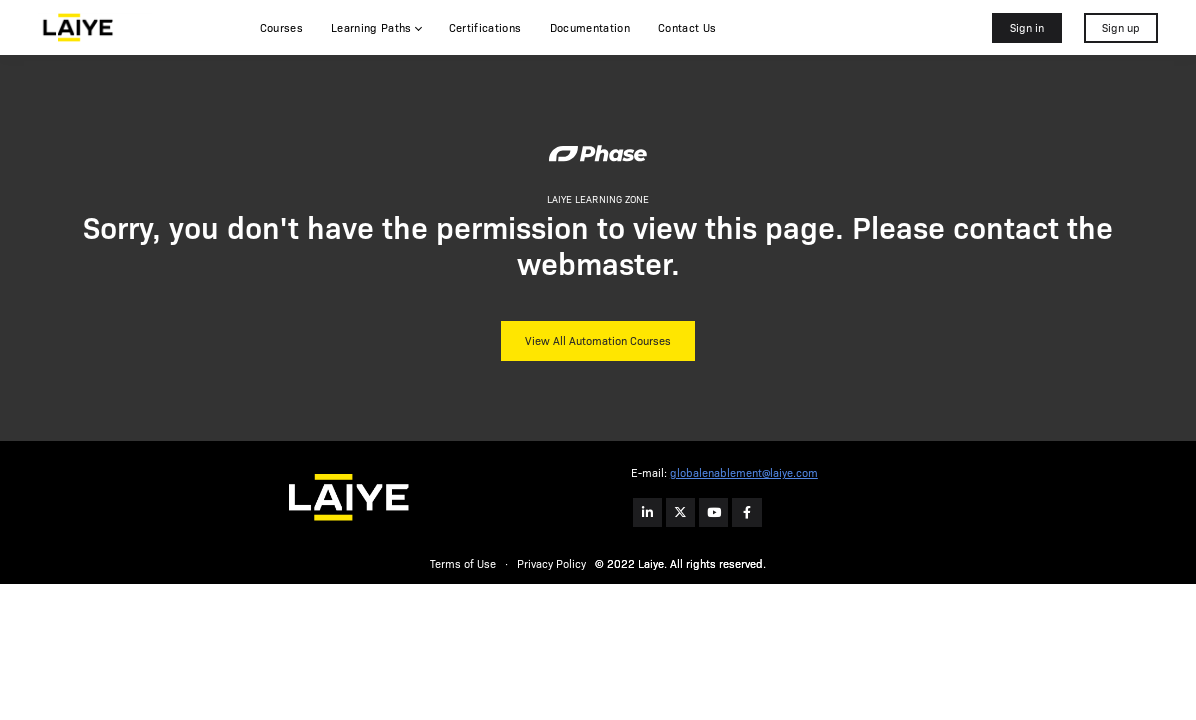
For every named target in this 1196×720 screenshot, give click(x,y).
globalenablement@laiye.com (744, 473)
